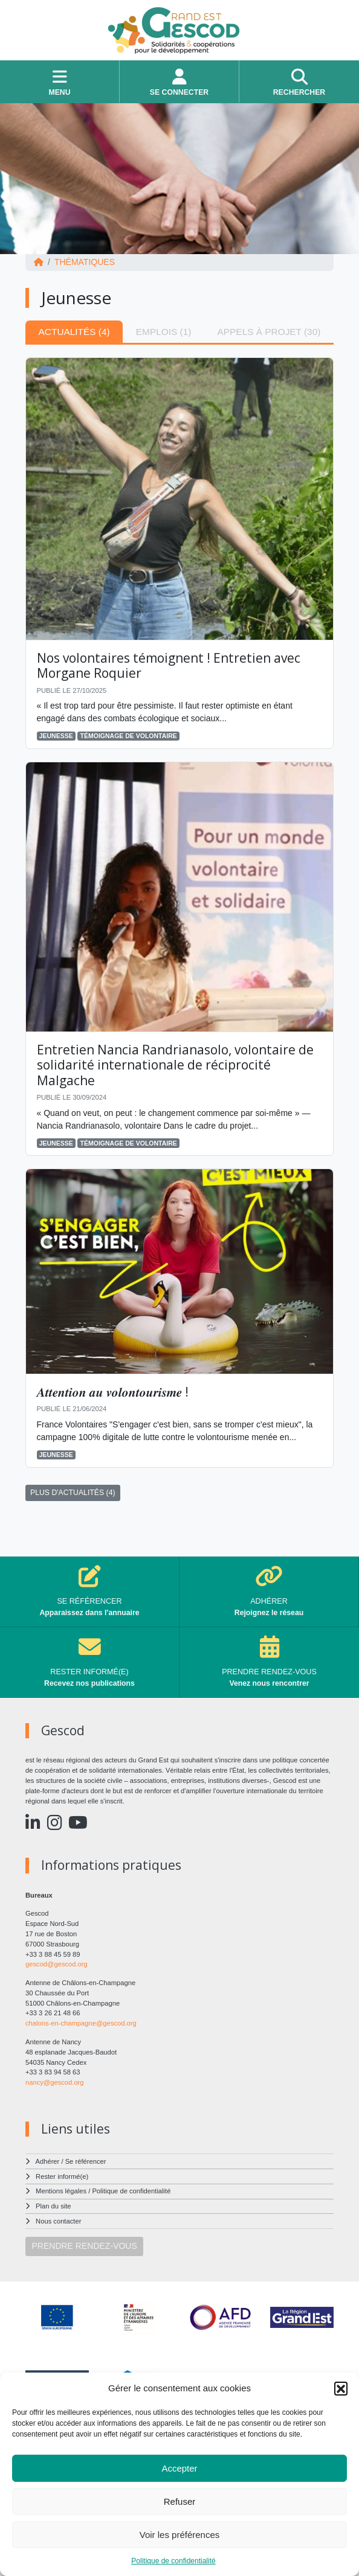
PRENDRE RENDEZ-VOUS (84, 2246)
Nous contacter (58, 2221)
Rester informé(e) (62, 2176)
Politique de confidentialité (173, 2561)
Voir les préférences (180, 2535)
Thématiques (84, 262)
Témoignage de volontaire (128, 735)
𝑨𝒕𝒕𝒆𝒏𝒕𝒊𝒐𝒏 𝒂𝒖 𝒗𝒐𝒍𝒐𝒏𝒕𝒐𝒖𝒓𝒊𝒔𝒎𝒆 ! (113, 1391)
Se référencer (85, 2161)
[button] (341, 2388)
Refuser (180, 2501)
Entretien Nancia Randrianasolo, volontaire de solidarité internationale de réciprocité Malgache (175, 1064)
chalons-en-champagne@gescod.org (81, 2023)
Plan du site (53, 2206)
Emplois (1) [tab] (164, 332)
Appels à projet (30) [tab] (269, 332)
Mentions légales (61, 2191)
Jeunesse (56, 735)
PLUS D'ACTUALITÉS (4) (72, 1492)
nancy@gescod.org (54, 2082)
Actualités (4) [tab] (74, 332)
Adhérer (48, 2161)
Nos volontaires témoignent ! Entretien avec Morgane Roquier (168, 665)
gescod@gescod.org (56, 1964)
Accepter (179, 2468)
